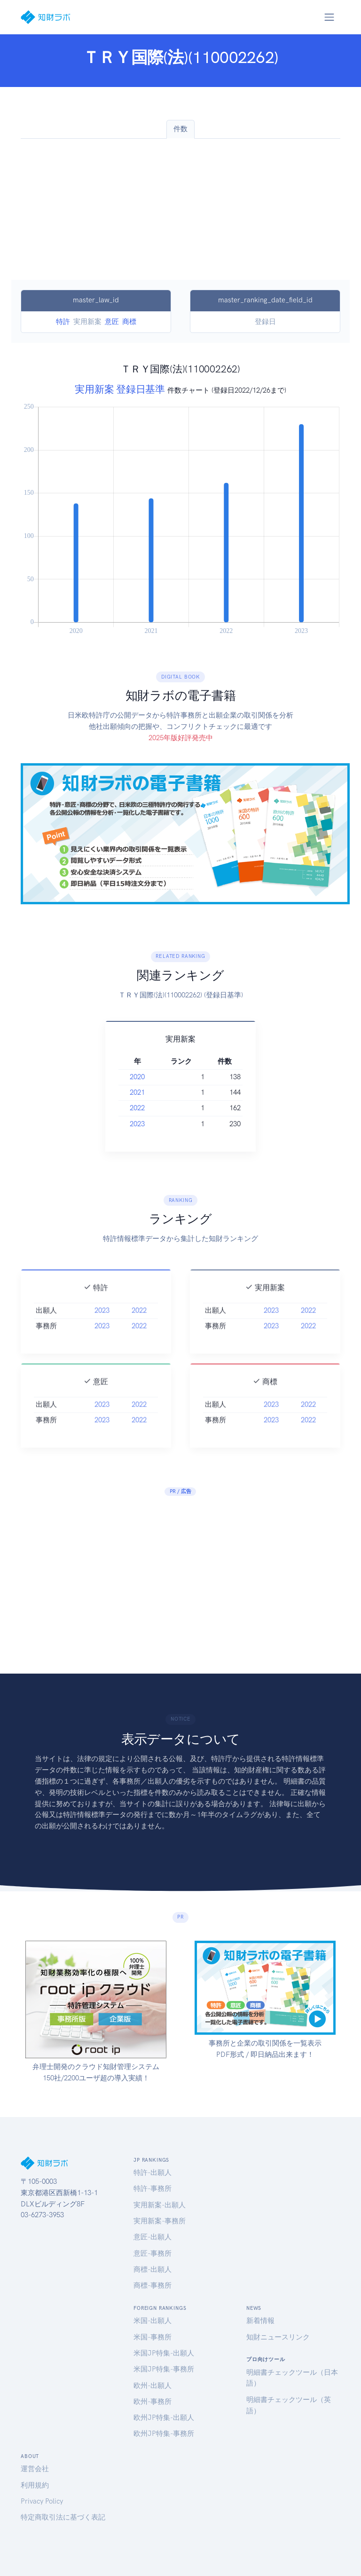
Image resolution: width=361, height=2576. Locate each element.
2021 (137, 1092)
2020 (137, 1077)
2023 (137, 1124)
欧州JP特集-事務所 (163, 2433)
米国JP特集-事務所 (163, 2369)
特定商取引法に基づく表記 (63, 2517)
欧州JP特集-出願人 (163, 2417)
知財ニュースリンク (278, 2337)
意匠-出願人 (152, 2237)
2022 (137, 1108)
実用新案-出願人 (159, 2205)
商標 (129, 321)
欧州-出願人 (152, 2385)
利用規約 (35, 2485)
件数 (180, 129)
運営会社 (35, 2469)
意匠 (112, 321)
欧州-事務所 (152, 2401)
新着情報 (260, 2320)
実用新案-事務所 (159, 2221)
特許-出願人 (152, 2172)
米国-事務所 (152, 2337)
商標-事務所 (152, 2285)
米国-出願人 (152, 2320)
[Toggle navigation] (329, 17)
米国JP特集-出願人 (163, 2353)
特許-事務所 (152, 2188)
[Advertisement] (180, 209)
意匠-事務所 (152, 2253)
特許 (63, 321)
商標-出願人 (152, 2269)
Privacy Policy (42, 2501)
